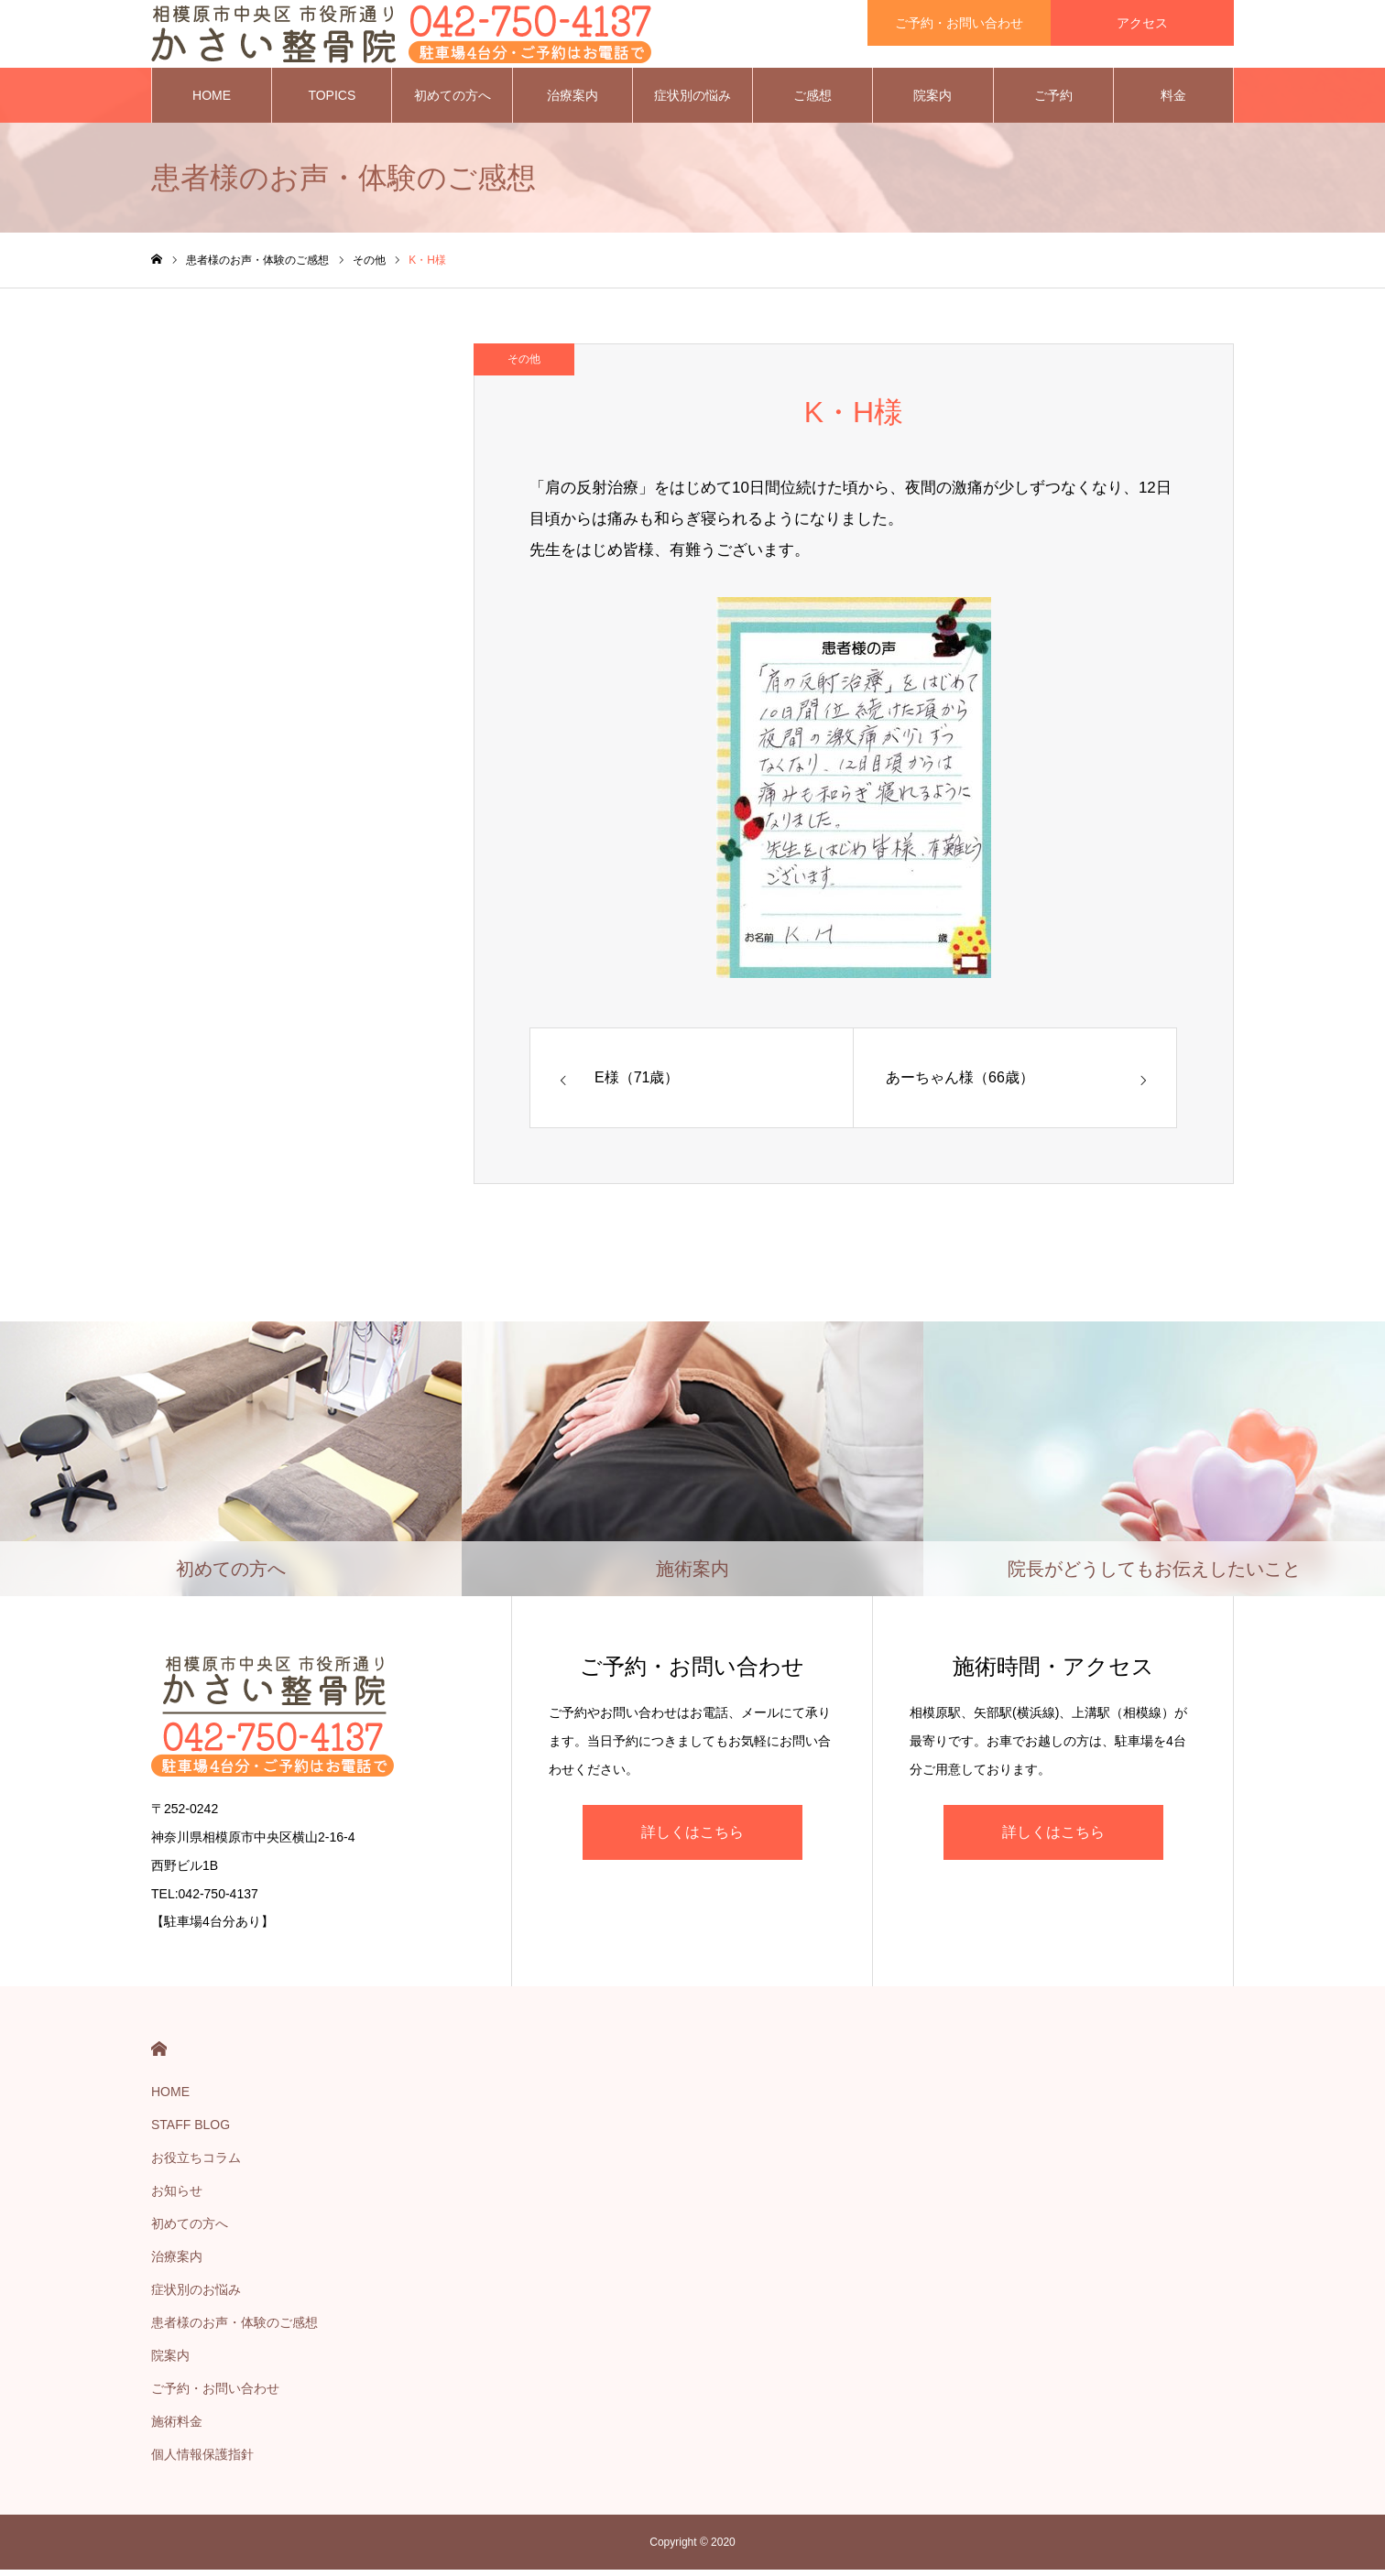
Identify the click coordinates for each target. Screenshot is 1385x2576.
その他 (523, 364)
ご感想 (812, 100)
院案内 (932, 100)
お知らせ (176, 2197)
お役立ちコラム (196, 2164)
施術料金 (176, 2427)
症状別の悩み (692, 100)
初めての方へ (452, 100)
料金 (1173, 100)
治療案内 (572, 100)
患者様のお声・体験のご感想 (234, 2328)
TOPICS (331, 100)
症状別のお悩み (196, 2295)
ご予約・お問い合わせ (215, 2394)
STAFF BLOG (190, 2131)
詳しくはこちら (692, 1837)
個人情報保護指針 (202, 2460)
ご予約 (1053, 100)
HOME (211, 100)
